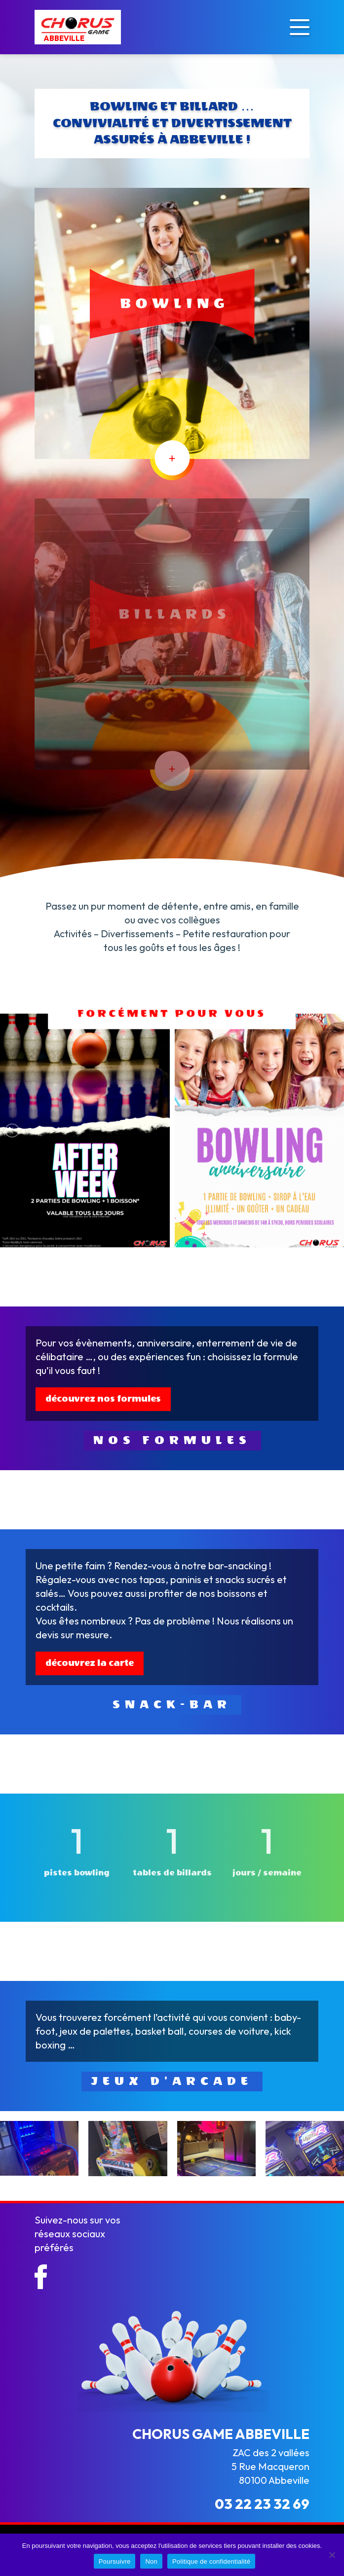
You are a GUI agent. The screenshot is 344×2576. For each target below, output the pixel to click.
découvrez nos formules (103, 1399)
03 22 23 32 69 (262, 2503)
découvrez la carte (89, 1663)
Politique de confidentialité (211, 2561)
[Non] (332, 2555)
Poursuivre (115, 2561)
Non (151, 2561)
